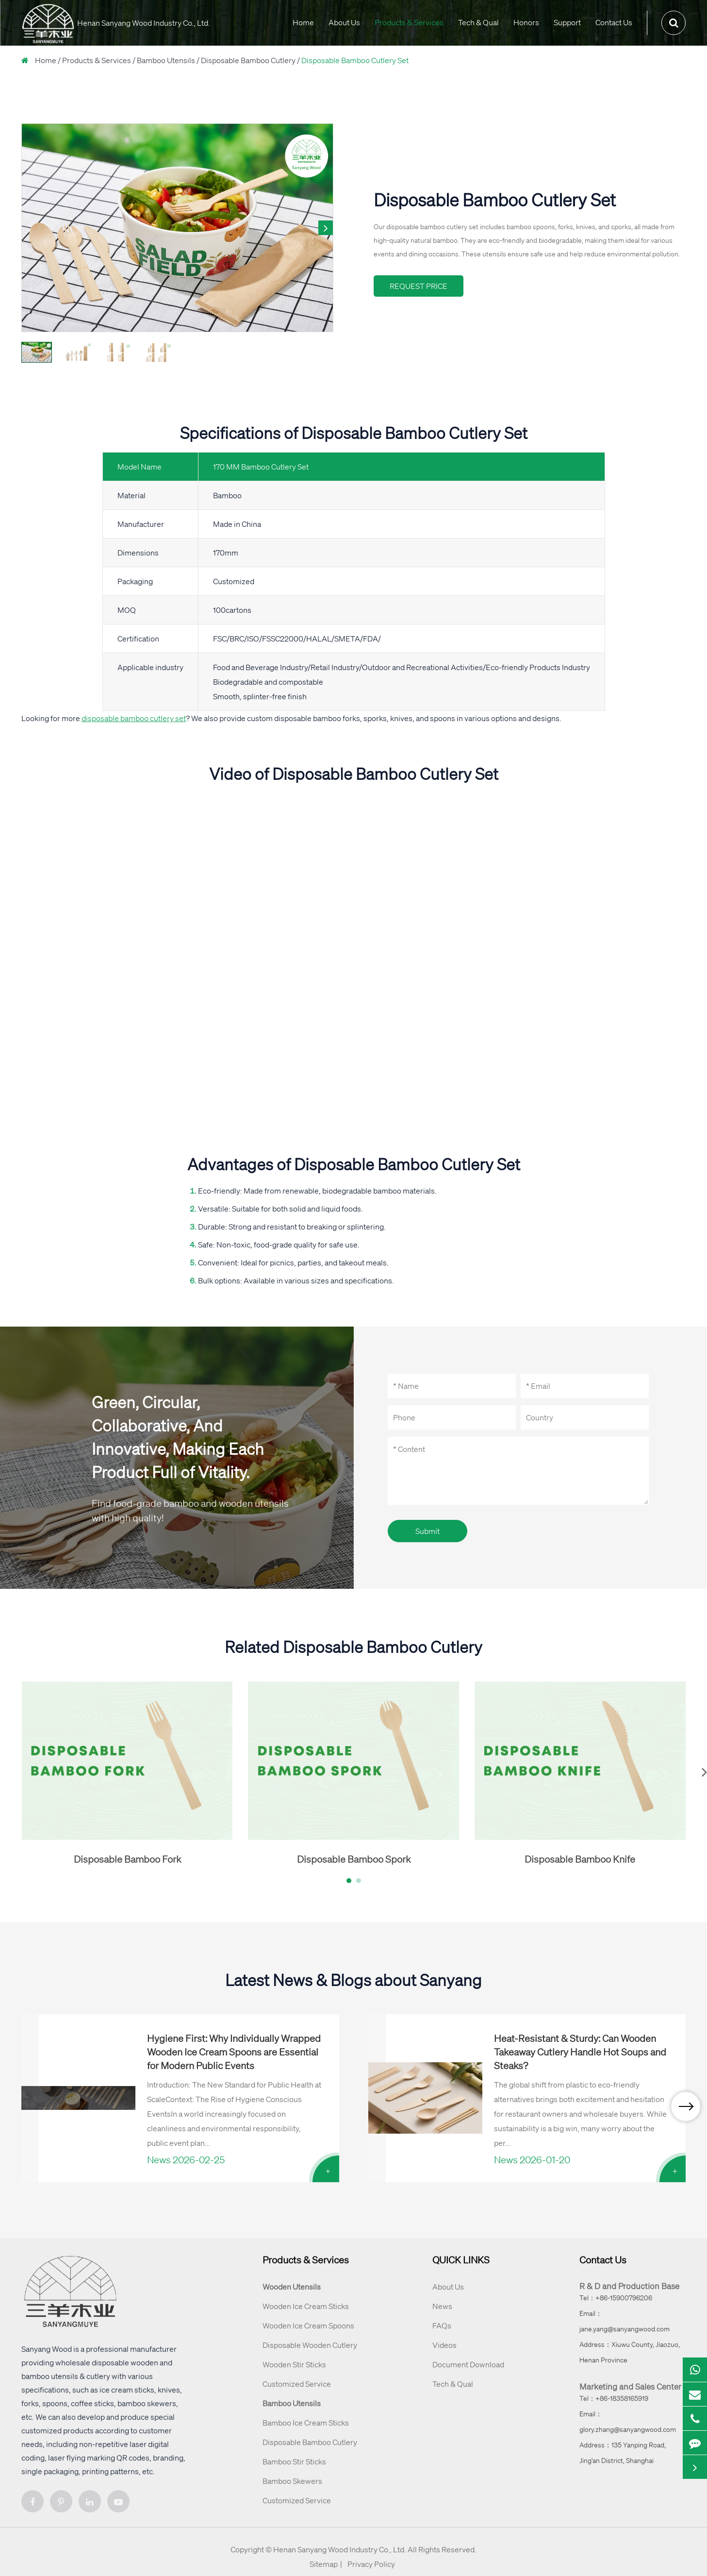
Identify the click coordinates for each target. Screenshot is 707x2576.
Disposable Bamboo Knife (580, 1859)
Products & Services (409, 22)
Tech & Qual (478, 22)
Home (303, 22)
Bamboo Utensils (166, 60)
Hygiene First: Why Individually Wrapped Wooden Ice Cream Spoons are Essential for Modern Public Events (234, 2052)
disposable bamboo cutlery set (134, 718)
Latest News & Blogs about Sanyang (353, 1979)
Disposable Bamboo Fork (127, 1859)
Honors (526, 22)
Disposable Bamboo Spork (354, 1859)
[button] (325, 227)
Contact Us (613, 22)
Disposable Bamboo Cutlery (248, 60)
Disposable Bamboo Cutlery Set (355, 60)
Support (567, 22)
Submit (427, 1531)
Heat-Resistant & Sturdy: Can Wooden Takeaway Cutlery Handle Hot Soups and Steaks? (580, 2052)
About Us (344, 22)
